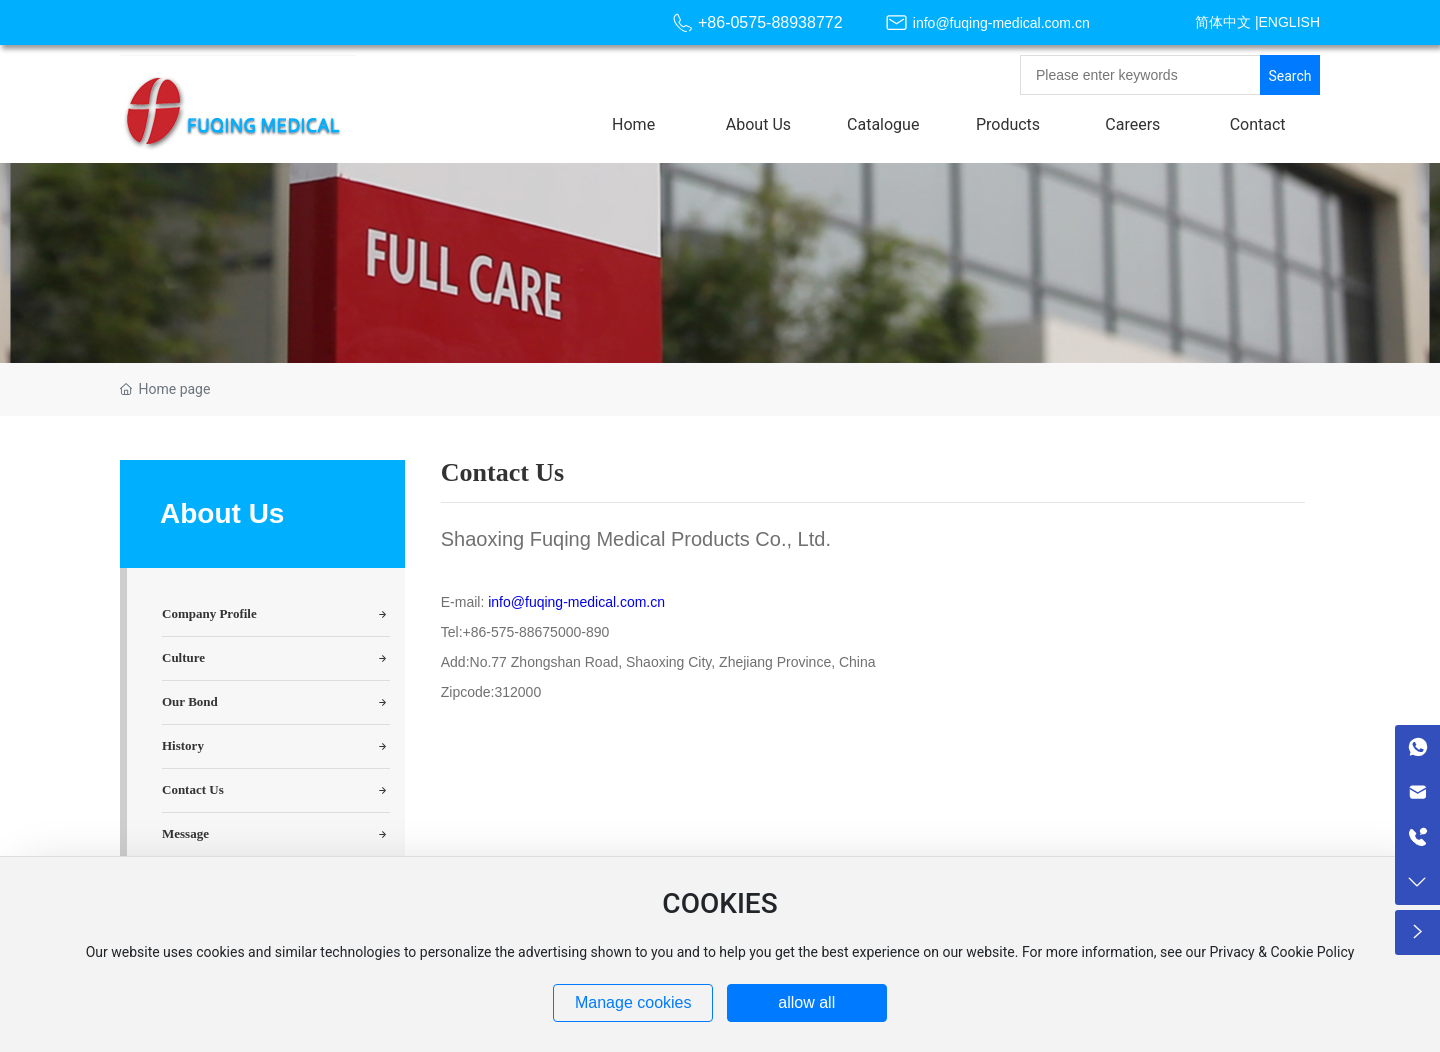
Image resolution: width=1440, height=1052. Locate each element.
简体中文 (1223, 22)
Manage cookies (633, 1002)
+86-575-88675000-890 (536, 632)
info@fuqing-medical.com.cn (1001, 23)
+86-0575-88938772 (770, 22)
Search (1289, 76)
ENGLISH (1289, 22)
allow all (806, 1002)
